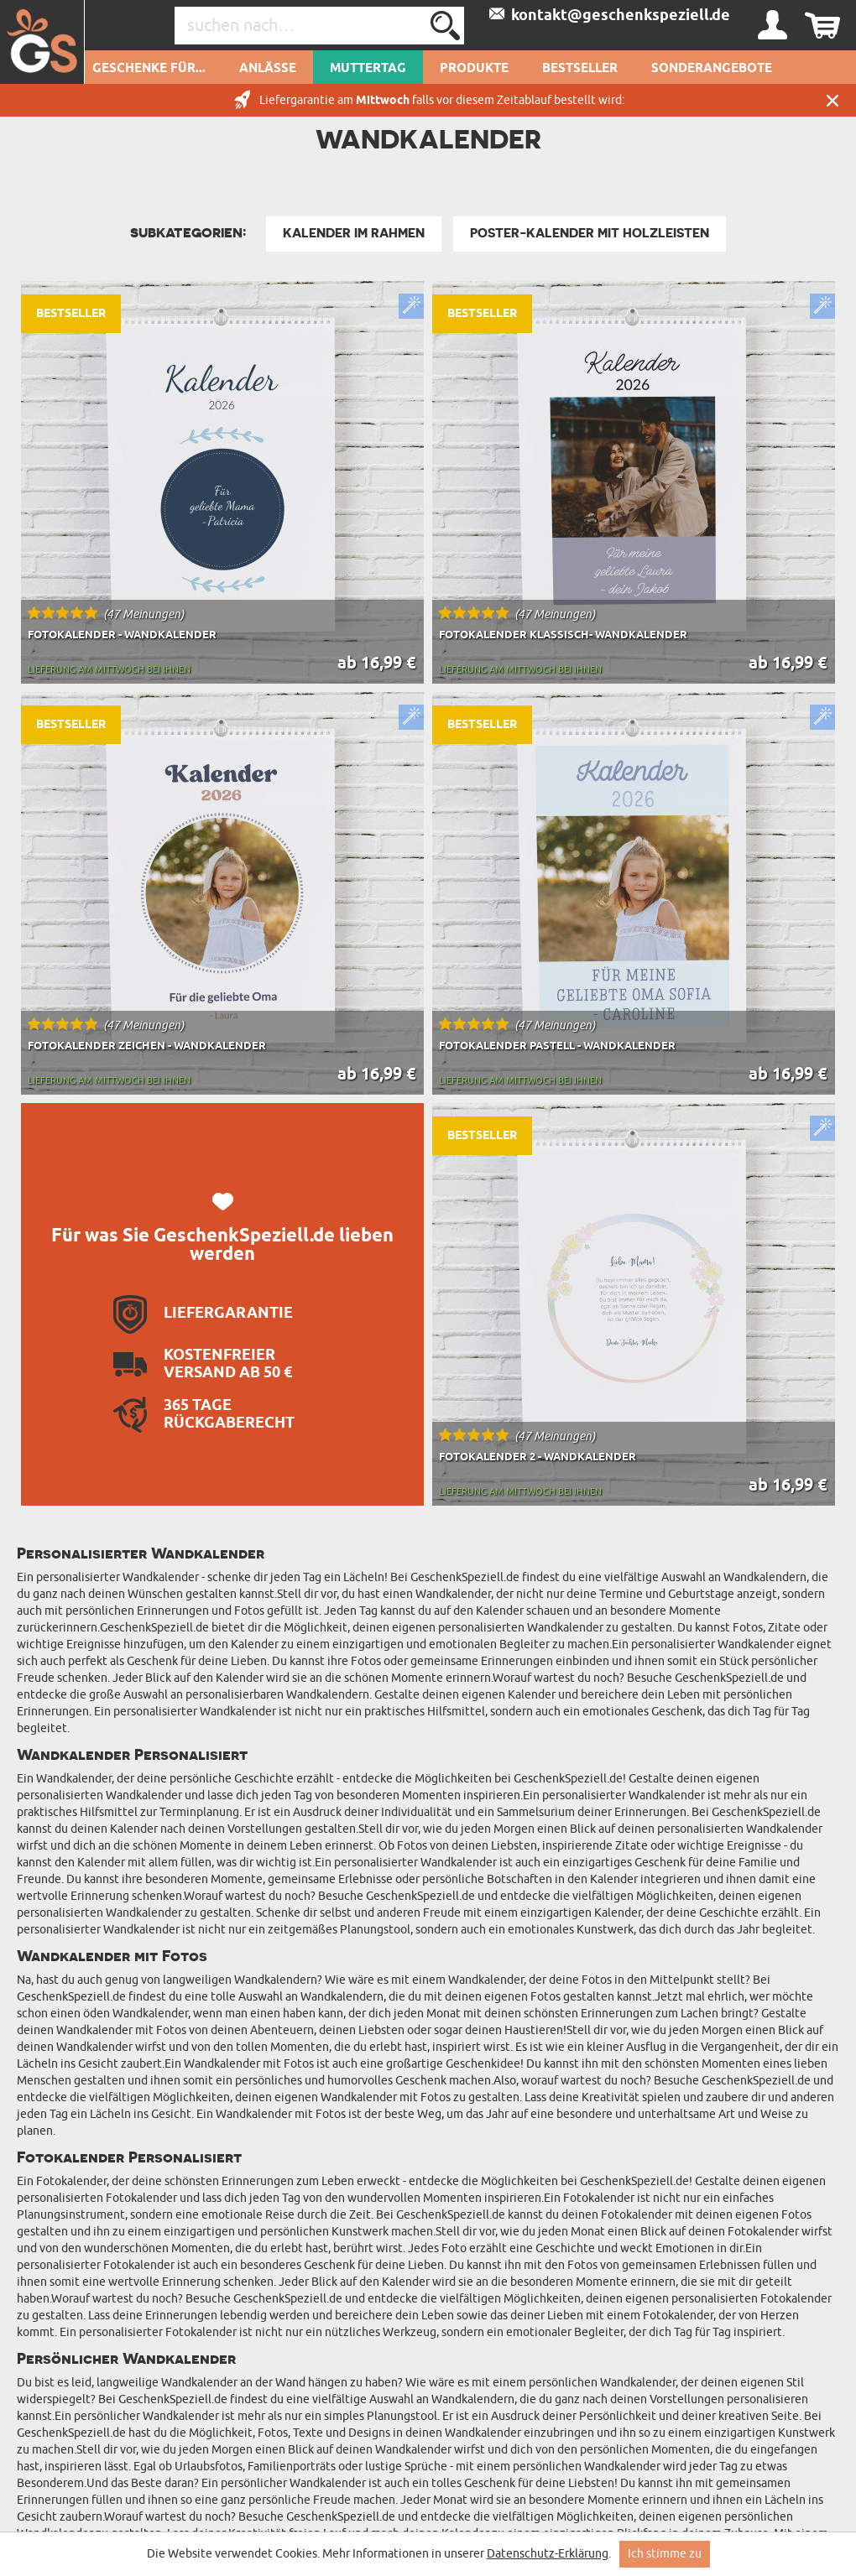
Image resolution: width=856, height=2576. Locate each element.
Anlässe (267, 68)
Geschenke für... (149, 68)
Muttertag (368, 68)
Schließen (832, 100)
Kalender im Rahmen (354, 233)
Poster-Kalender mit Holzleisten (589, 233)
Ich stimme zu (665, 2554)
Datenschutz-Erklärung (547, 2554)
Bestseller (580, 68)
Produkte (474, 68)
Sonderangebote (711, 68)
